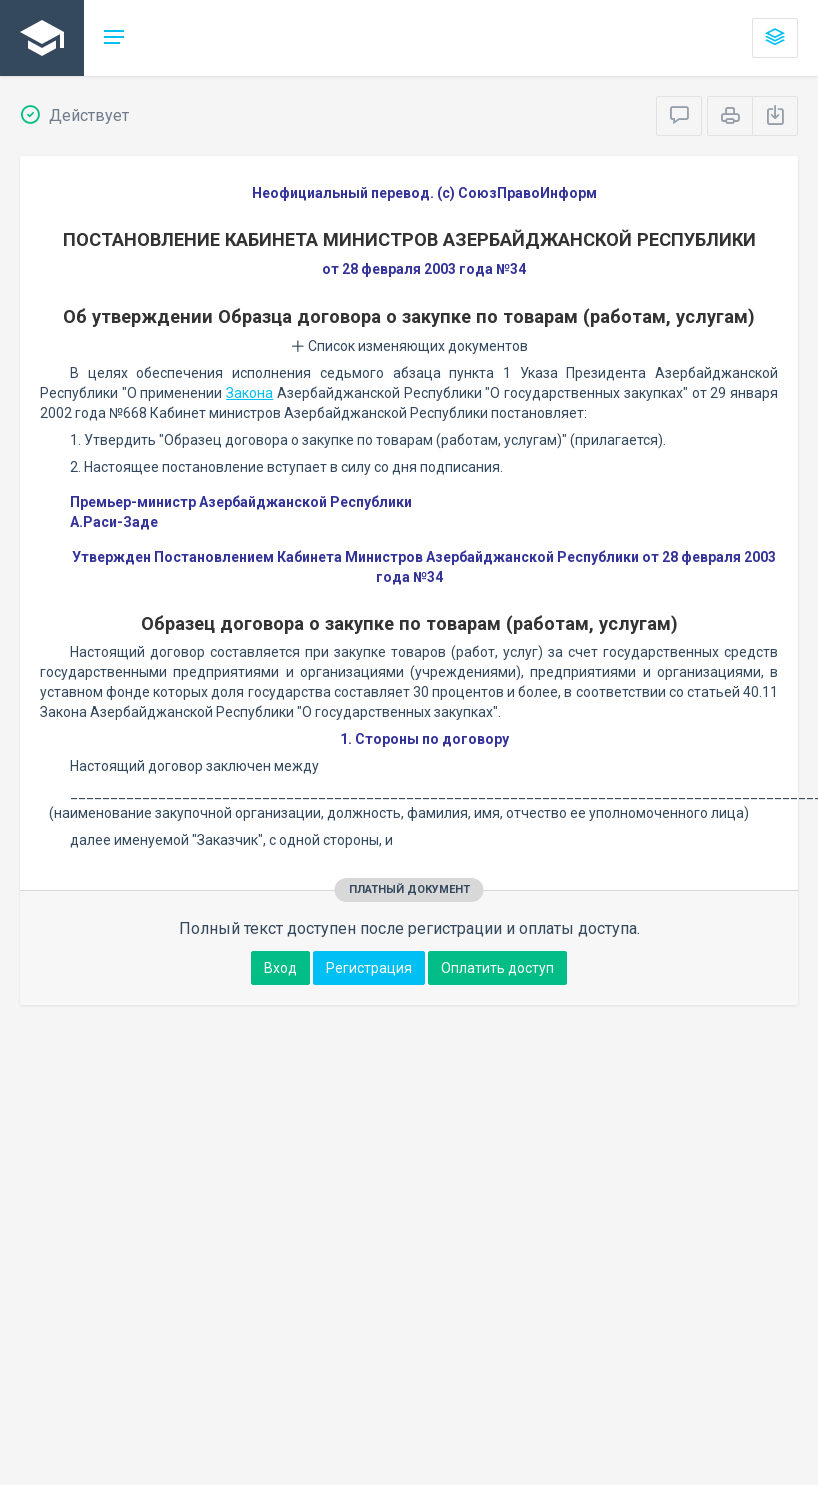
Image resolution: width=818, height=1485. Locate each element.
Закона (249, 393)
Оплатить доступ (497, 968)
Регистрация (369, 968)
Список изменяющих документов (409, 346)
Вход (280, 968)
